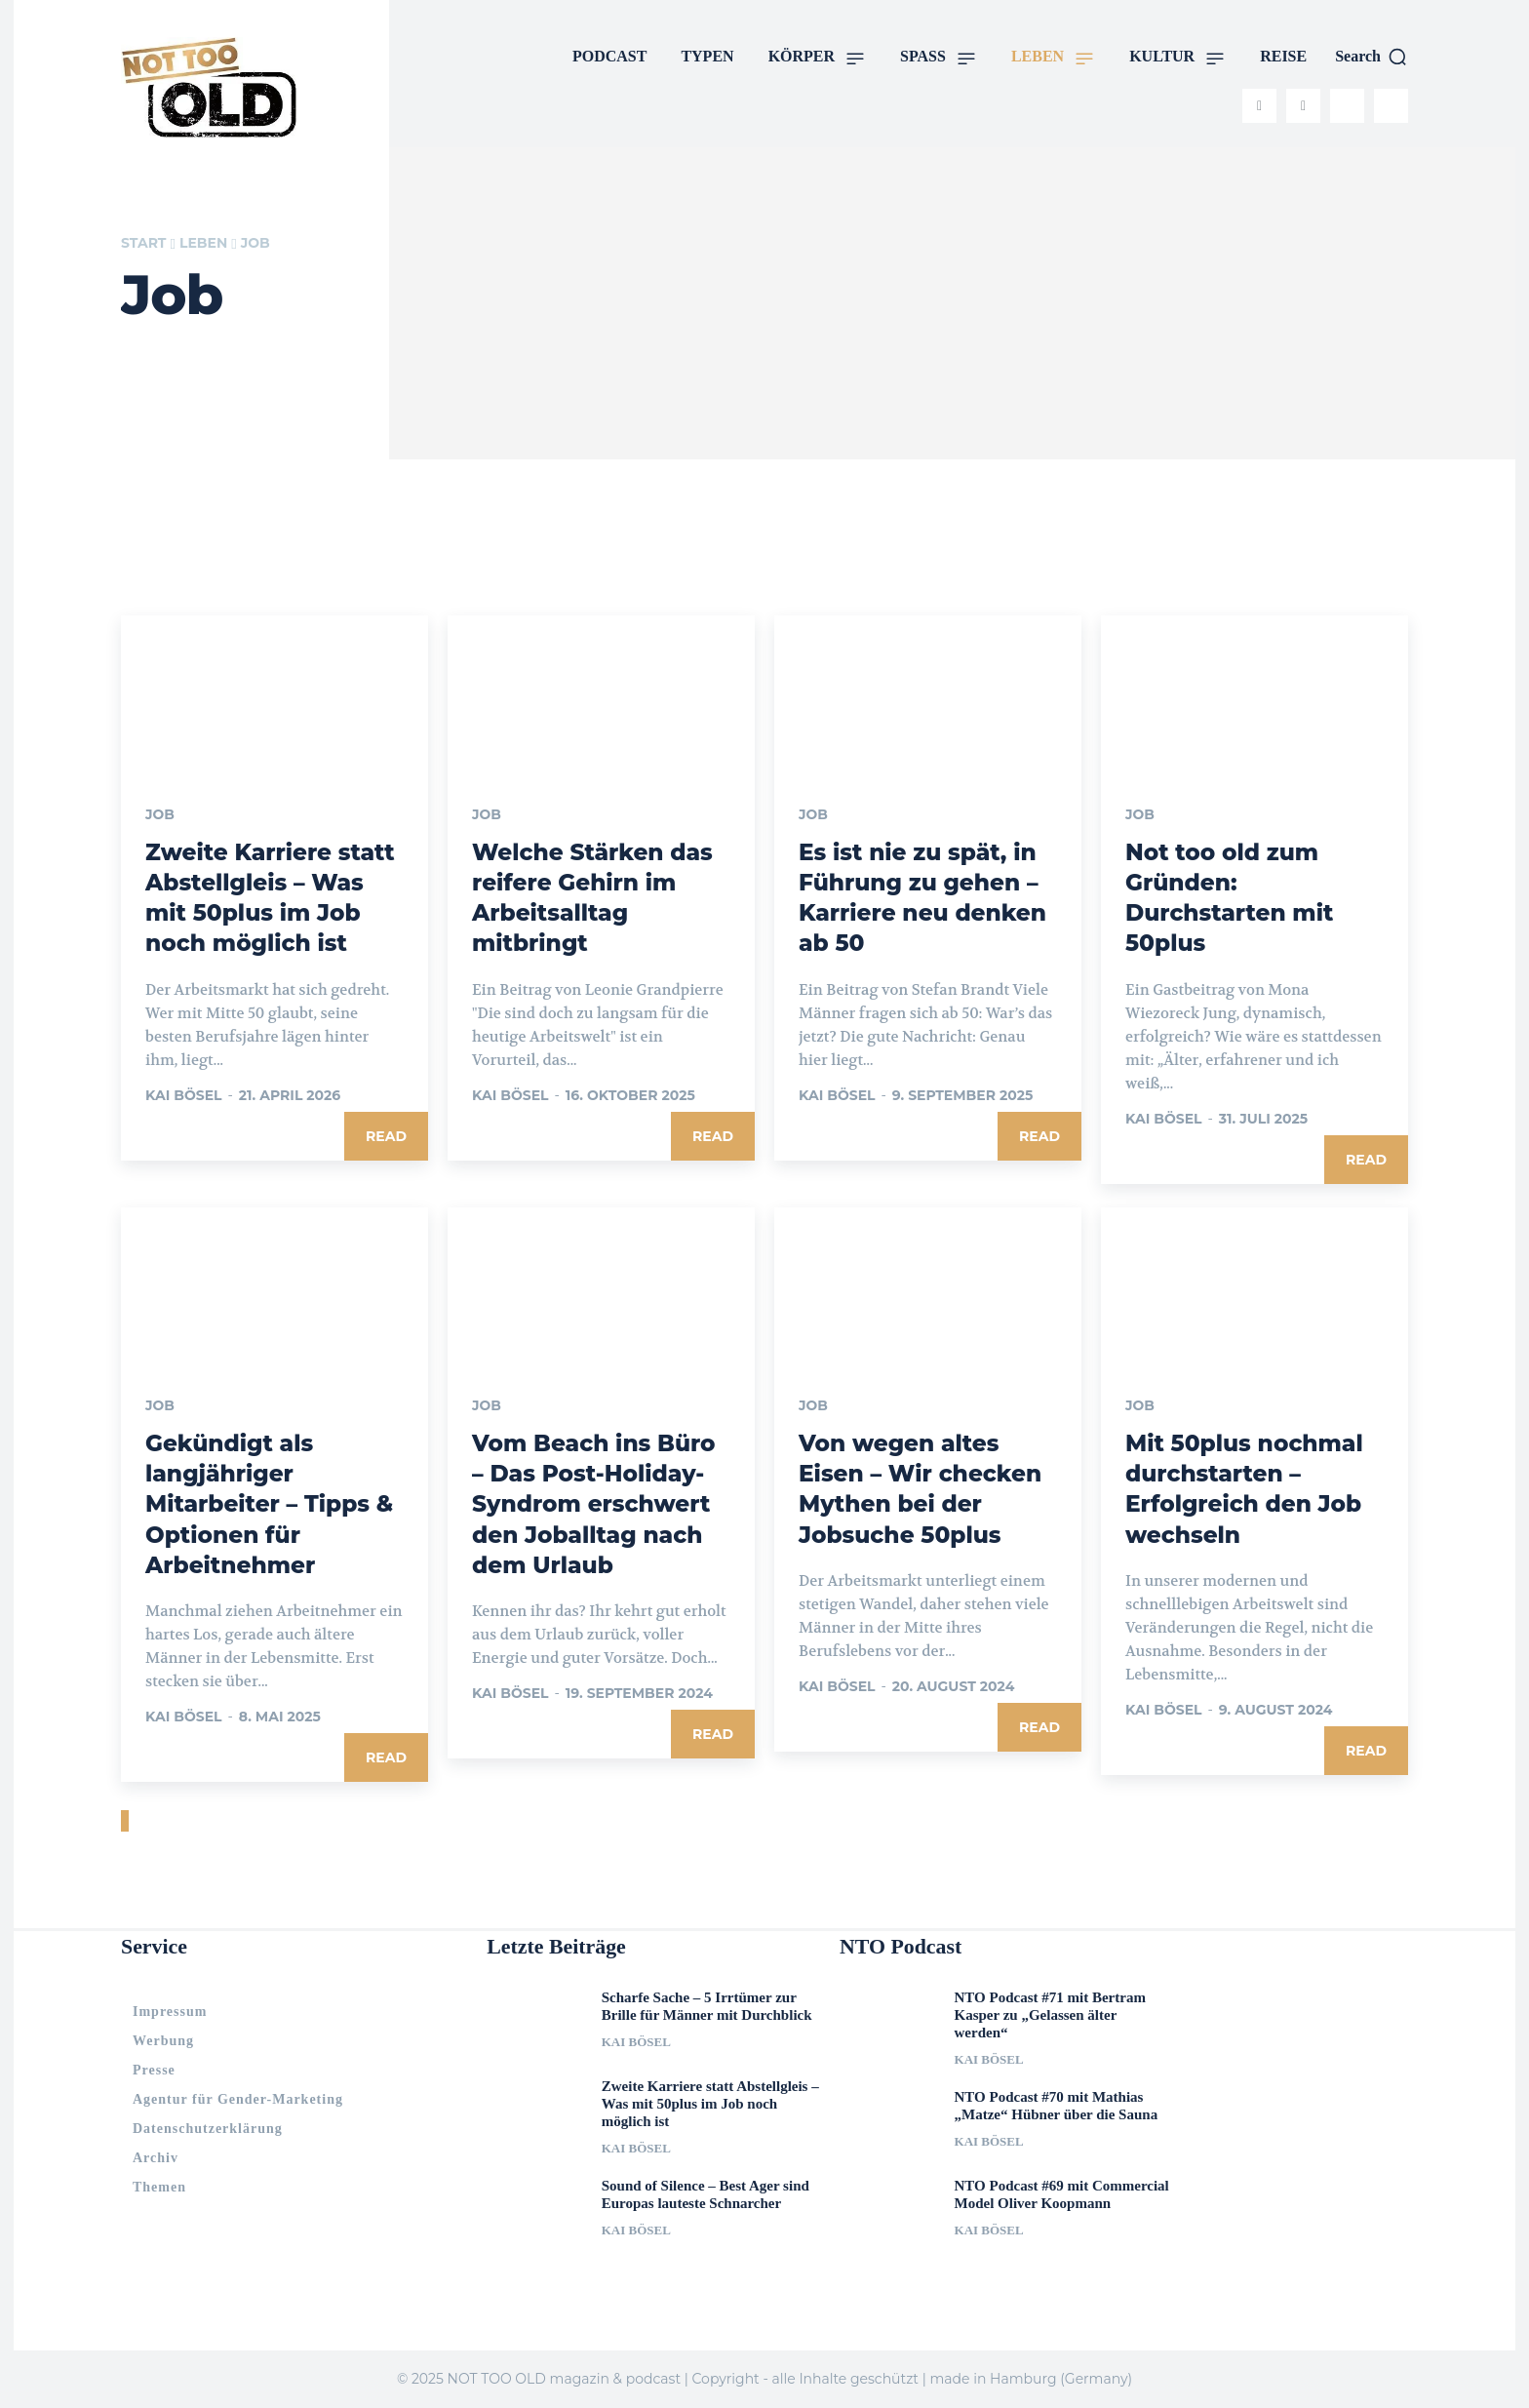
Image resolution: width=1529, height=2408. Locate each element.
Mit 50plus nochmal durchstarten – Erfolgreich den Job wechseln (1248, 1489)
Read (386, 1136)
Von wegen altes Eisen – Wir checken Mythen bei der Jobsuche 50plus (924, 1489)
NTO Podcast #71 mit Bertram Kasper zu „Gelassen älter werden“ (1050, 2015)
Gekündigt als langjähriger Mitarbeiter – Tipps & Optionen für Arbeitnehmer (273, 1504)
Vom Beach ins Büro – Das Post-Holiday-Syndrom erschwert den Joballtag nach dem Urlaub (598, 1504)
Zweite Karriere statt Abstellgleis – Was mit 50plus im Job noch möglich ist (710, 2103)
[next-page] (127, 1821)
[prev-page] (123, 1821)
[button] (1371, 56)
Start (143, 243)
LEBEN (203, 243)
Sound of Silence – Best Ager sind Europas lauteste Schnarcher (705, 2194)
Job (160, 815)
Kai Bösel (183, 1095)
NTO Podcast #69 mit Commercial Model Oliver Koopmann (1062, 2194)
